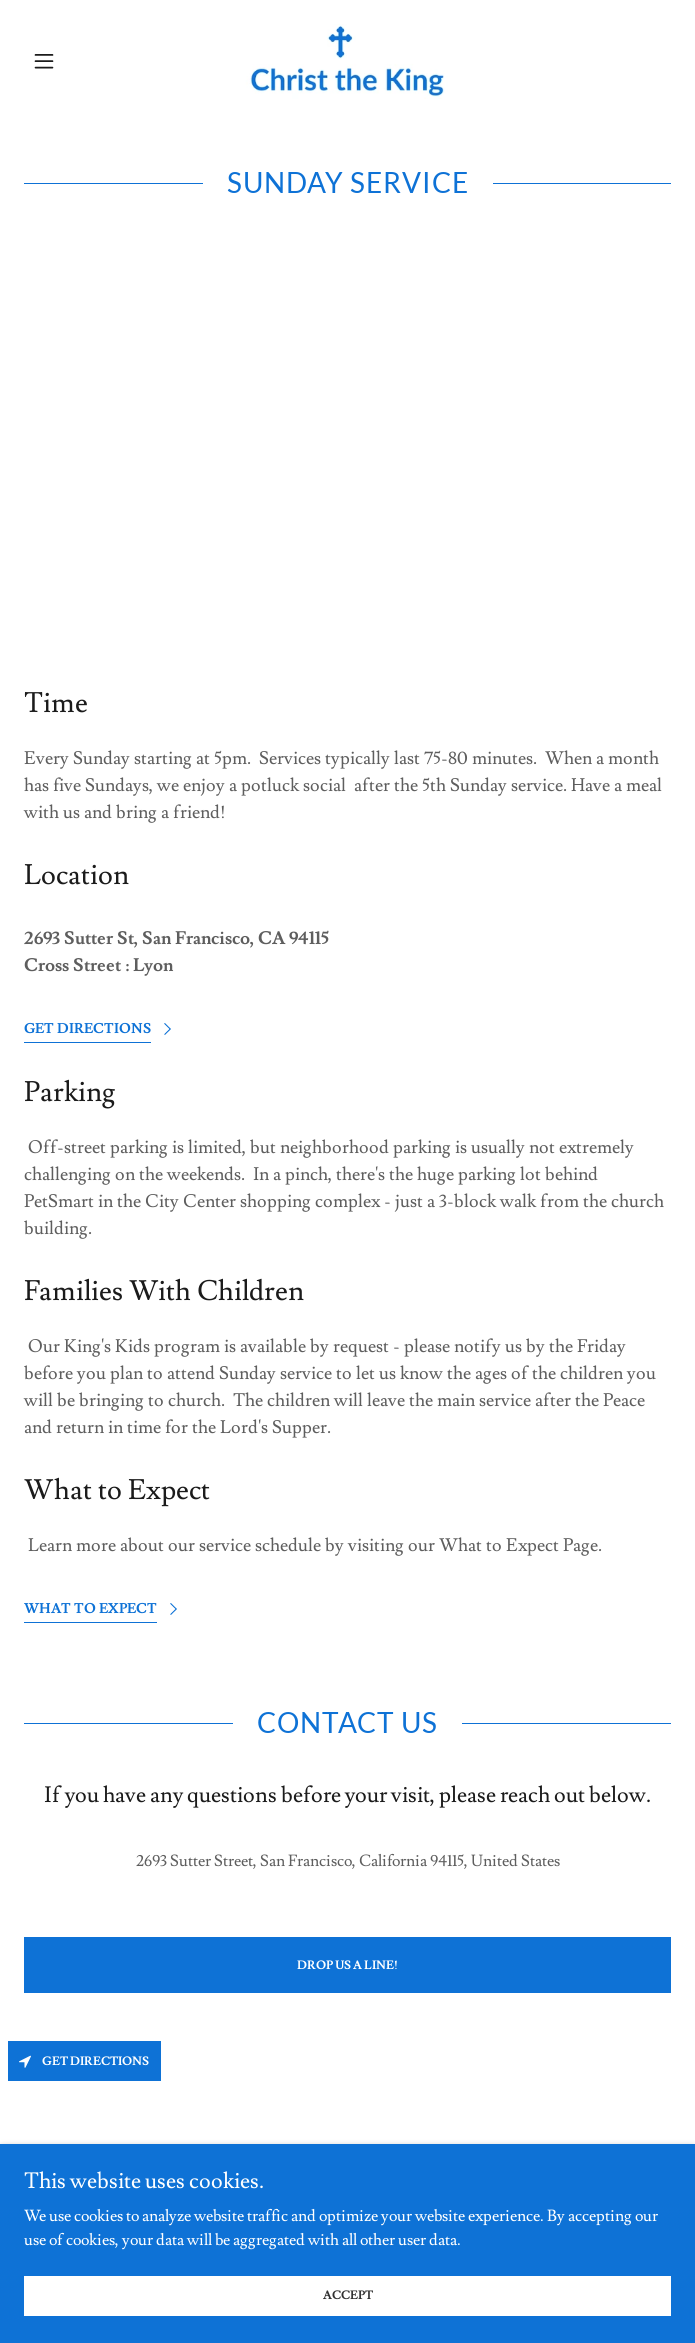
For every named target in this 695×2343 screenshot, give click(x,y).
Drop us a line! (347, 1965)
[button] (72, 61)
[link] (347, 61)
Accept (348, 2322)
